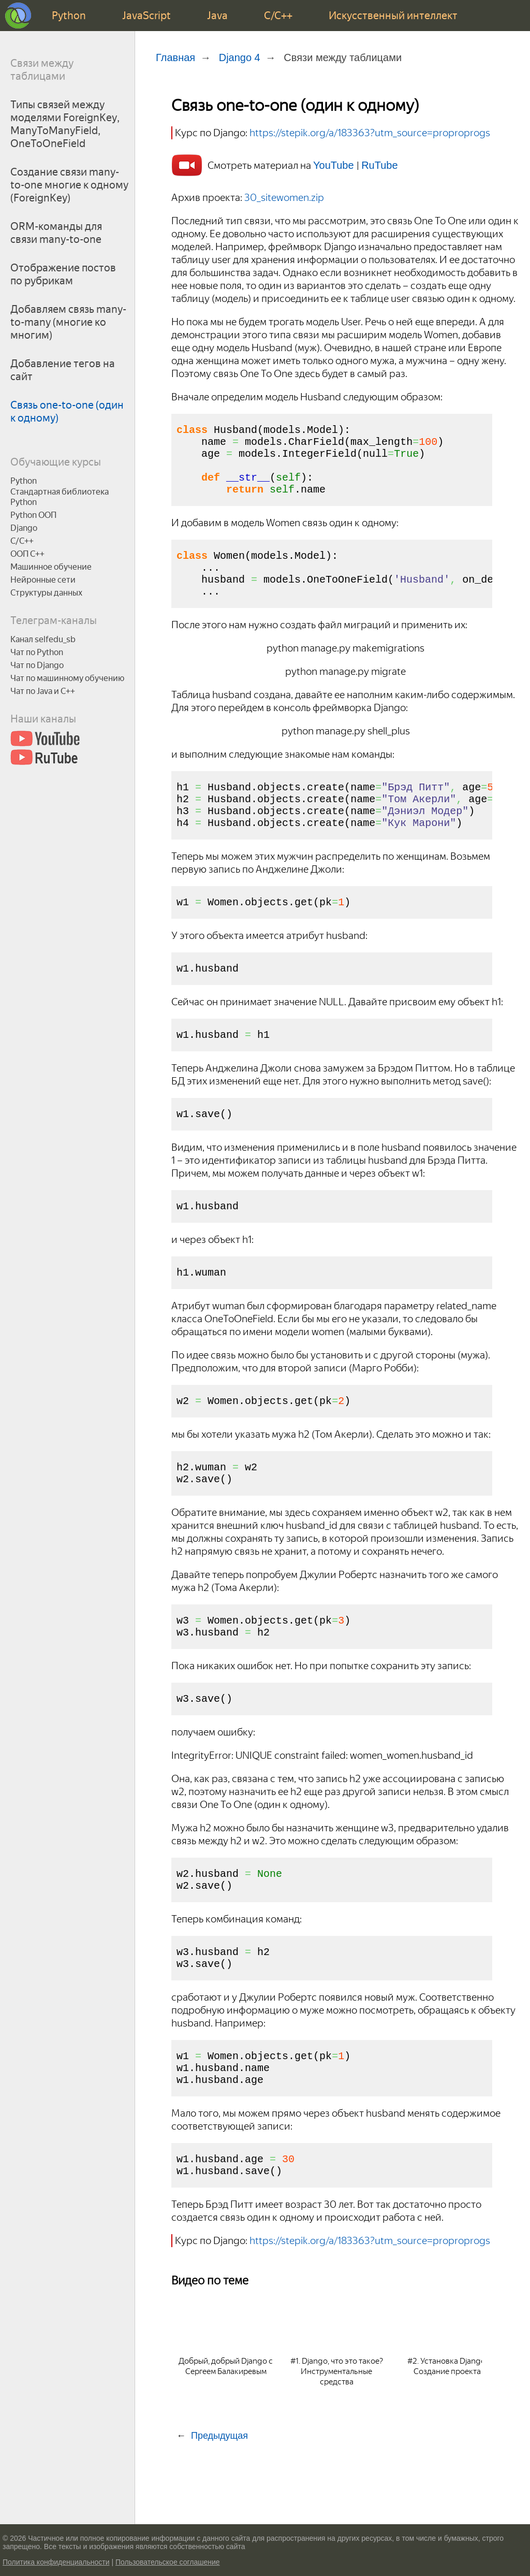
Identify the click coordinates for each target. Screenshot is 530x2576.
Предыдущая (219, 2508)
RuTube (379, 165)
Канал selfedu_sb (43, 639)
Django (23, 528)
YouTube (335, 165)
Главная (175, 57)
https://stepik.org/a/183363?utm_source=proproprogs (369, 132)
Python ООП (33, 515)
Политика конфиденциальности (56, 2562)
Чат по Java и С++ (42, 691)
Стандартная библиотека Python (59, 497)
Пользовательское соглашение (167, 2562)
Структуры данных (46, 593)
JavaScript (146, 15)
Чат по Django (37, 665)
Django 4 (239, 57)
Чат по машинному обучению (67, 678)
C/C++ (278, 15)
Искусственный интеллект (393, 15)
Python (69, 15)
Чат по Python (36, 652)
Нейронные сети (43, 580)
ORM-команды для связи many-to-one (56, 232)
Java (217, 15)
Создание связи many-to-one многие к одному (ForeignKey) (69, 185)
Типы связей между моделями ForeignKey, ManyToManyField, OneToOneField (65, 124)
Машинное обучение (51, 567)
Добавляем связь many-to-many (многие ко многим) (68, 322)
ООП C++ (27, 554)
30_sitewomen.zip (284, 197)
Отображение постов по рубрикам (63, 274)
